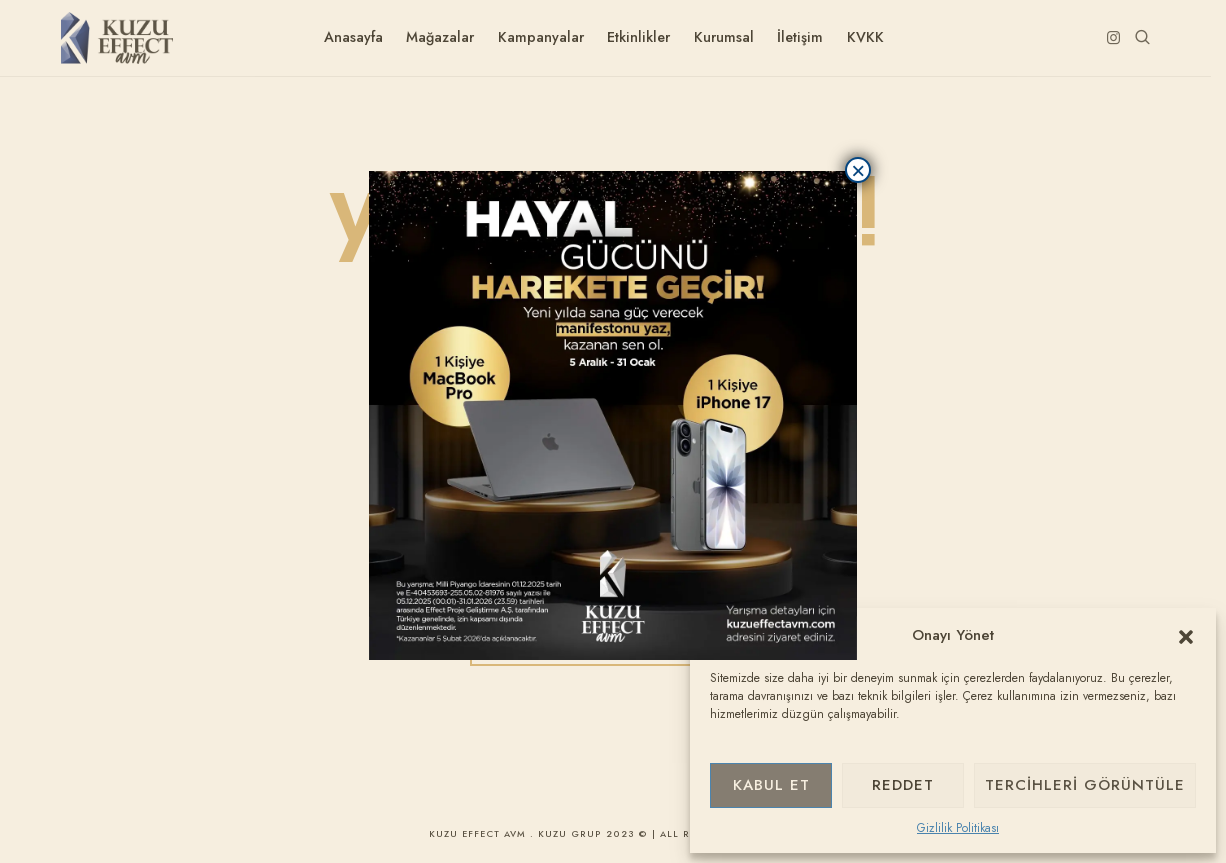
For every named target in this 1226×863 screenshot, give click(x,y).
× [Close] (858, 170)
